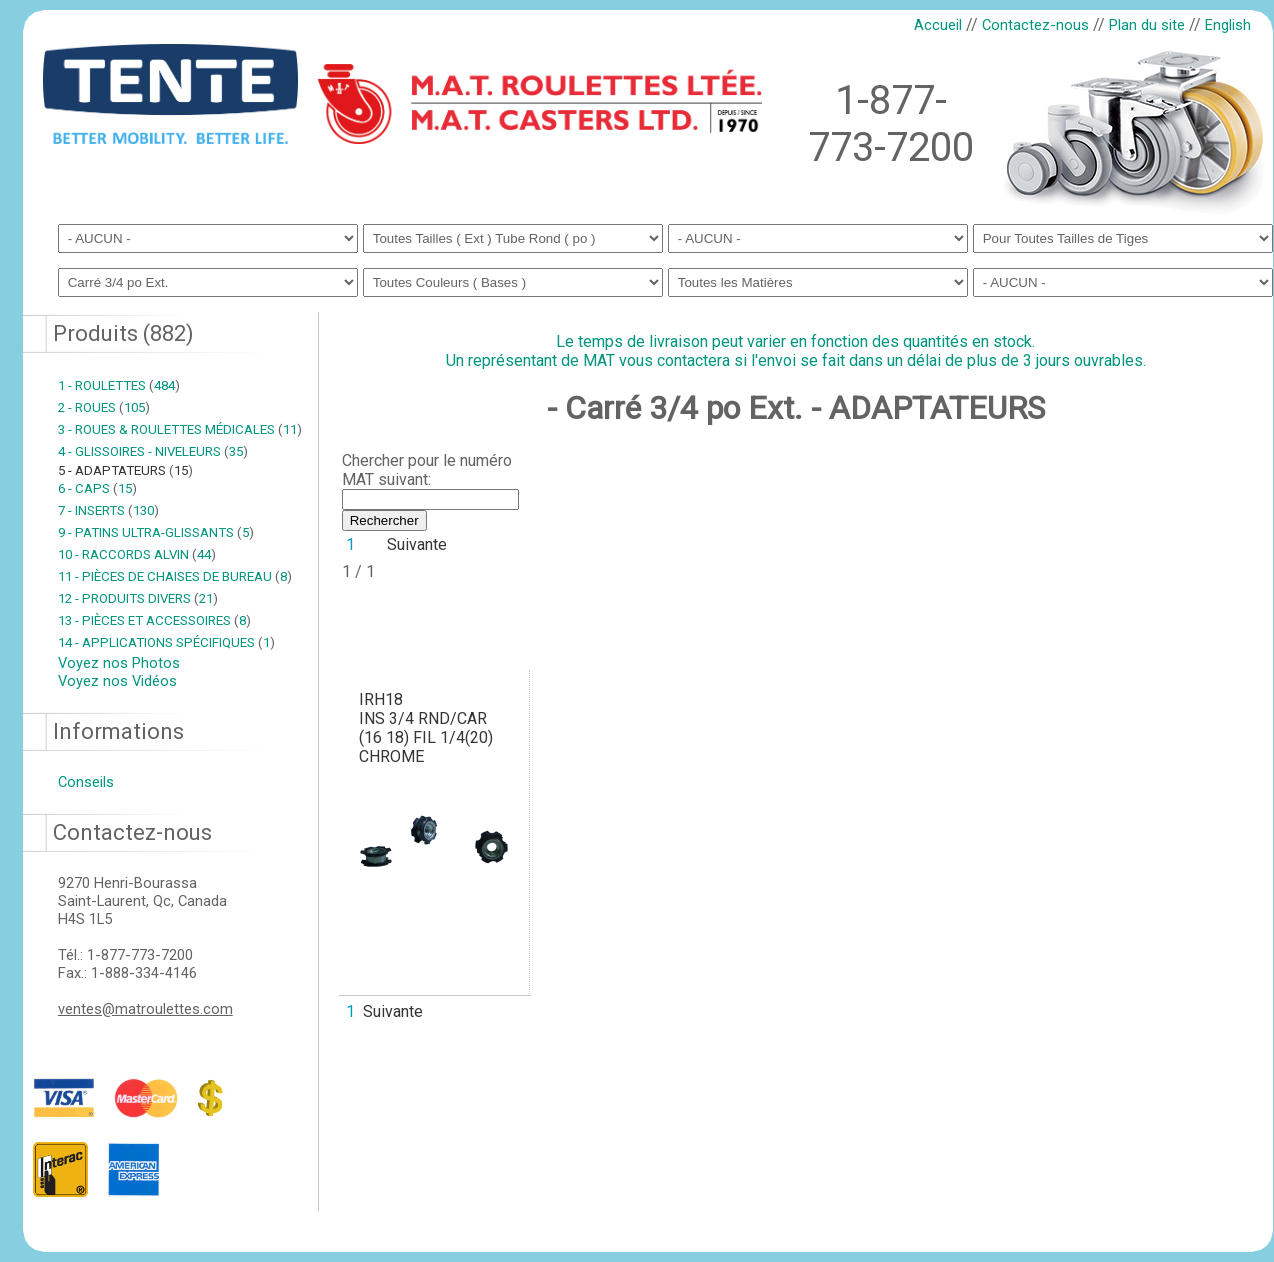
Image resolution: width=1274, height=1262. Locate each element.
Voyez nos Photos (119, 663)
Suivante (417, 544)
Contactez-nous (1035, 25)
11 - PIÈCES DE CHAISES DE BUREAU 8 (175, 576)
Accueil (938, 25)
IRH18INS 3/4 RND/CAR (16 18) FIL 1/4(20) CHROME (426, 728)
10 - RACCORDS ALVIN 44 (137, 554)
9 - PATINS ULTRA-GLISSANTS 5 (156, 532)
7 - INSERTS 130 (108, 510)
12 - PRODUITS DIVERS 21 (138, 598)
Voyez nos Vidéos (117, 681)
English (1228, 25)
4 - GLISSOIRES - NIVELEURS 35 (153, 451)
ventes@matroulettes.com (145, 1009)
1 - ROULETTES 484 (119, 385)
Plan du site (1147, 25)
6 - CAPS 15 (97, 488)
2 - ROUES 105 (104, 407)
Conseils (86, 782)
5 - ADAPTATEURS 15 (125, 470)
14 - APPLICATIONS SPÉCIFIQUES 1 (166, 642)
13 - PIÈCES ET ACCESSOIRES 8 (154, 620)
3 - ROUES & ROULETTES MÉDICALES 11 (180, 429)
